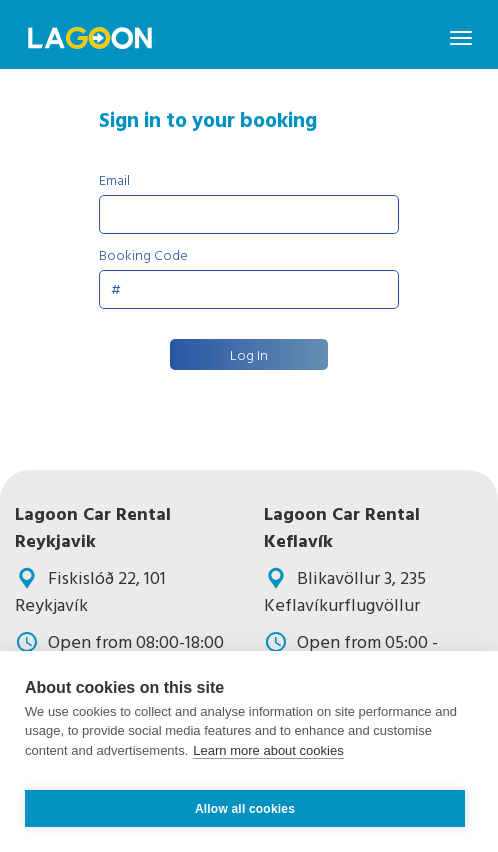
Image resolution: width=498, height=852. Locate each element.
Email (114, 179)
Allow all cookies (245, 809)
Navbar (90, 38)
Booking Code (143, 254)
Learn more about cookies (268, 750)
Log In (249, 354)
